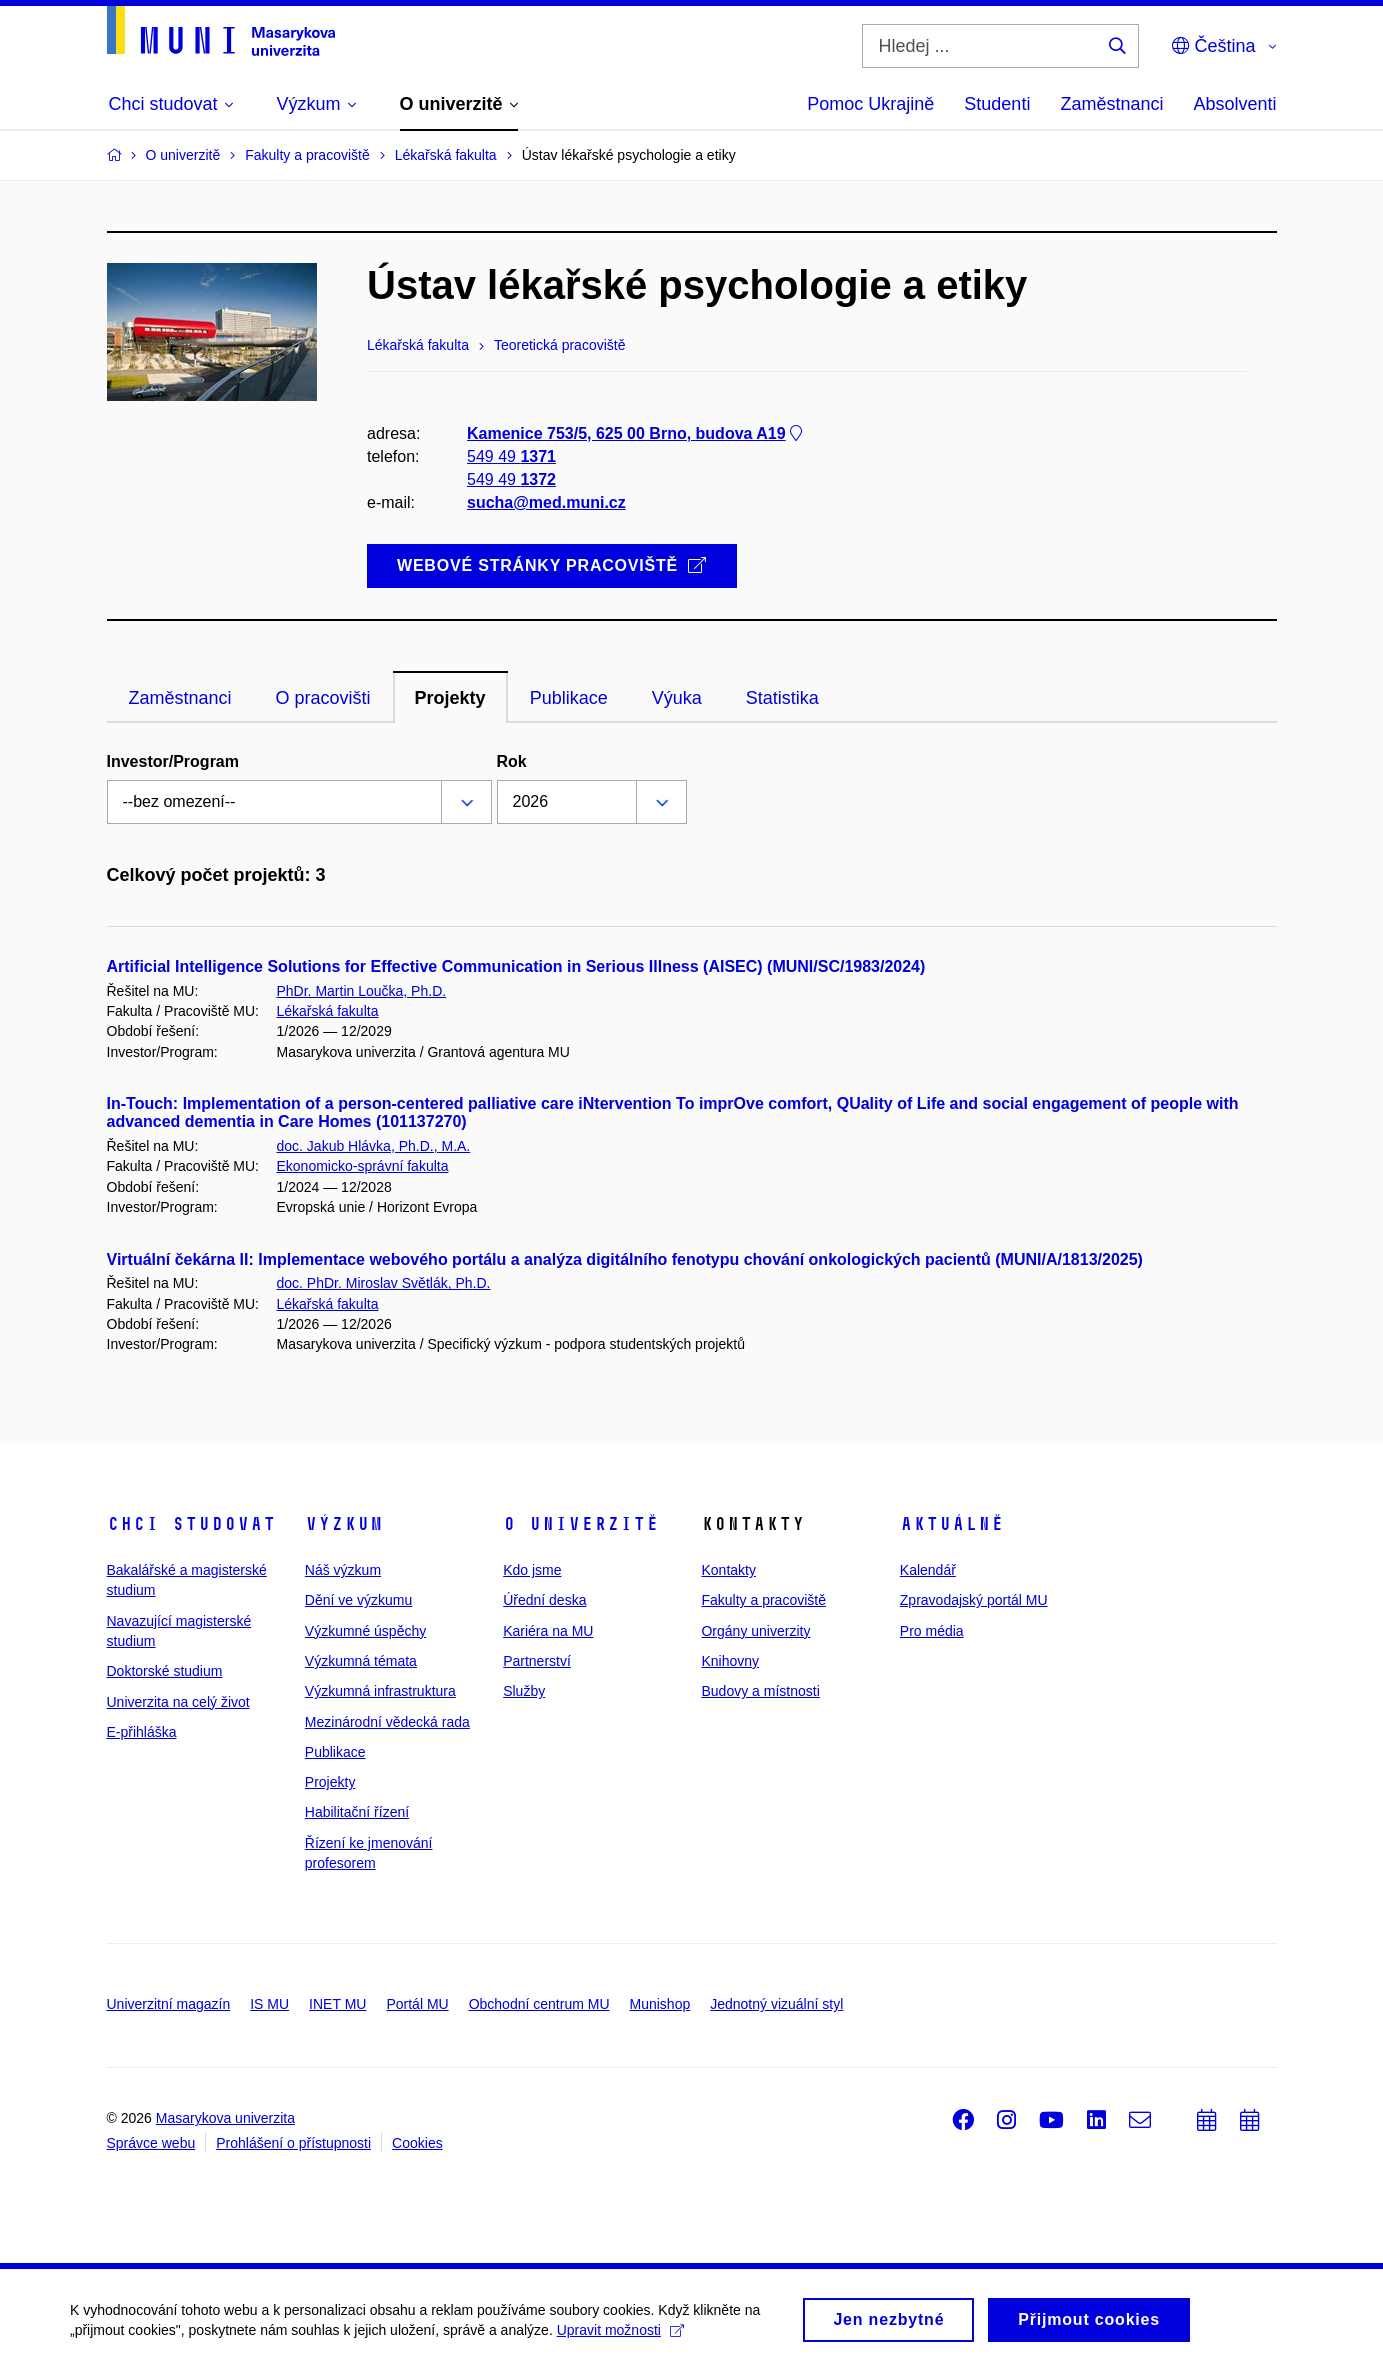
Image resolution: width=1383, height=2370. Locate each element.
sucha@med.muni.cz (546, 503)
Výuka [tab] (677, 698)
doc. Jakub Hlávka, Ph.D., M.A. (374, 1146)
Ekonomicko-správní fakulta (363, 1166)
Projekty (330, 1782)
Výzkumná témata (361, 1661)
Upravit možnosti (620, 2336)
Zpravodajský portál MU (974, 1600)
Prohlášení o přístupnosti (293, 2143)
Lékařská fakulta (328, 1011)
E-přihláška (142, 1732)
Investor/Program (173, 761)
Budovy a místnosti (760, 1691)
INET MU (337, 2004)
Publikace (335, 1752)
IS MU (269, 2004)
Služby (524, 1691)
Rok (512, 761)
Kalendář (928, 1570)
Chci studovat (191, 1524)
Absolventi (1234, 104)
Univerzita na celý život (178, 1702)
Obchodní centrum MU (539, 2004)
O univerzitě (581, 1524)
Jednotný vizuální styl (776, 2004)
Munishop (660, 2004)
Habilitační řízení (357, 1812)
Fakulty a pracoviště (763, 1600)
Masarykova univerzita (225, 2118)
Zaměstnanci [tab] (180, 698)
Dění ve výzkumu (358, 1600)
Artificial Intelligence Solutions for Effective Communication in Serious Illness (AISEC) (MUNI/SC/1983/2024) (516, 966)
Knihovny (730, 1661)
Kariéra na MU (548, 1631)
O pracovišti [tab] (323, 698)
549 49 (511, 456)
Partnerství (537, 1661)
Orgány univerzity (755, 1631)
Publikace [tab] (569, 698)
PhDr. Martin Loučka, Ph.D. (362, 991)
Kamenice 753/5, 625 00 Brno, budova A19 (636, 433)
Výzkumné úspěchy (365, 1631)
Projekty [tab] (450, 698)
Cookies (417, 2143)
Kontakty (728, 1570)
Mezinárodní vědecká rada (387, 1722)
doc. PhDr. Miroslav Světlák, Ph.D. (384, 1283)
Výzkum (344, 1524)
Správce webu (151, 2143)
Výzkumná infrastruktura (380, 1691)
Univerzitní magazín (169, 2004)
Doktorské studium (165, 1671)
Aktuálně (952, 1524)
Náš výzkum (343, 1570)
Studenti (997, 104)
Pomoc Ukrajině (870, 104)
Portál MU (417, 2004)
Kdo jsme (532, 1570)
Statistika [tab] (782, 698)
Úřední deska (544, 1600)
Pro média (932, 1631)
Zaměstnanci (1111, 104)
